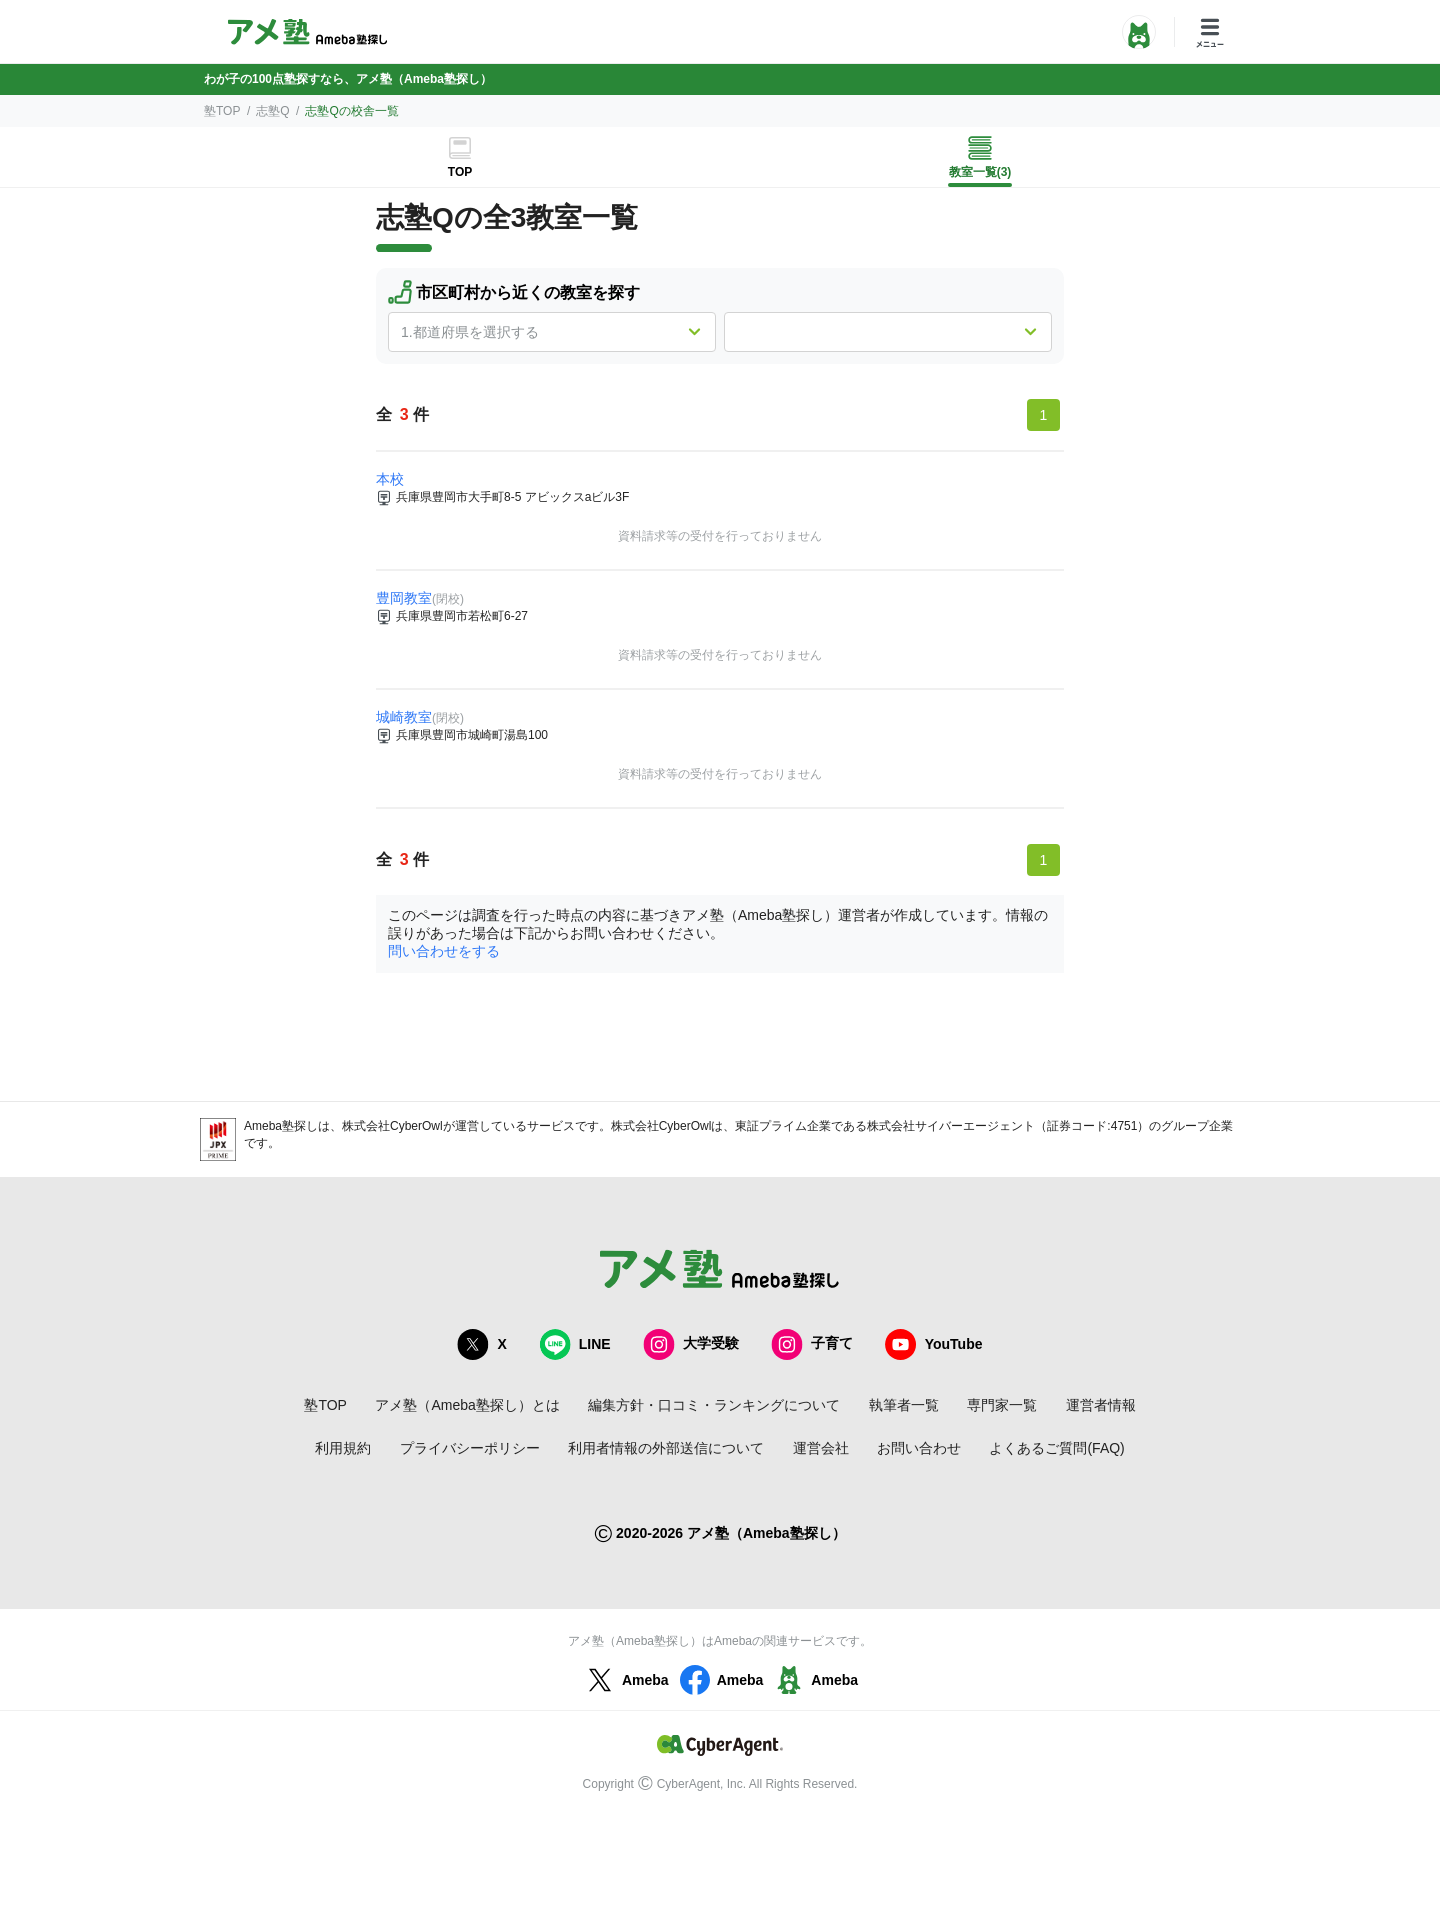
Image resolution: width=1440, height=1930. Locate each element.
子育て (812, 1344)
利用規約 (343, 1448)
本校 (390, 479)
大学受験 (691, 1344)
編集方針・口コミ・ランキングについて (714, 1405)
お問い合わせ (919, 1448)
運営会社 (821, 1448)
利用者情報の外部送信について (666, 1448)
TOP (460, 172)
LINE (575, 1344)
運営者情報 (1101, 1405)
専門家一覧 (1002, 1405)
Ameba (625, 1680)
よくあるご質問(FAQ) (1056, 1448)
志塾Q (272, 111)
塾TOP (222, 111)
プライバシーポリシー (470, 1448)
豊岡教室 (404, 598)
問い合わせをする (444, 951)
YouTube (934, 1344)
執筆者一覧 (904, 1405)
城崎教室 (404, 717)
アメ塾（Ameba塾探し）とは (467, 1405)
